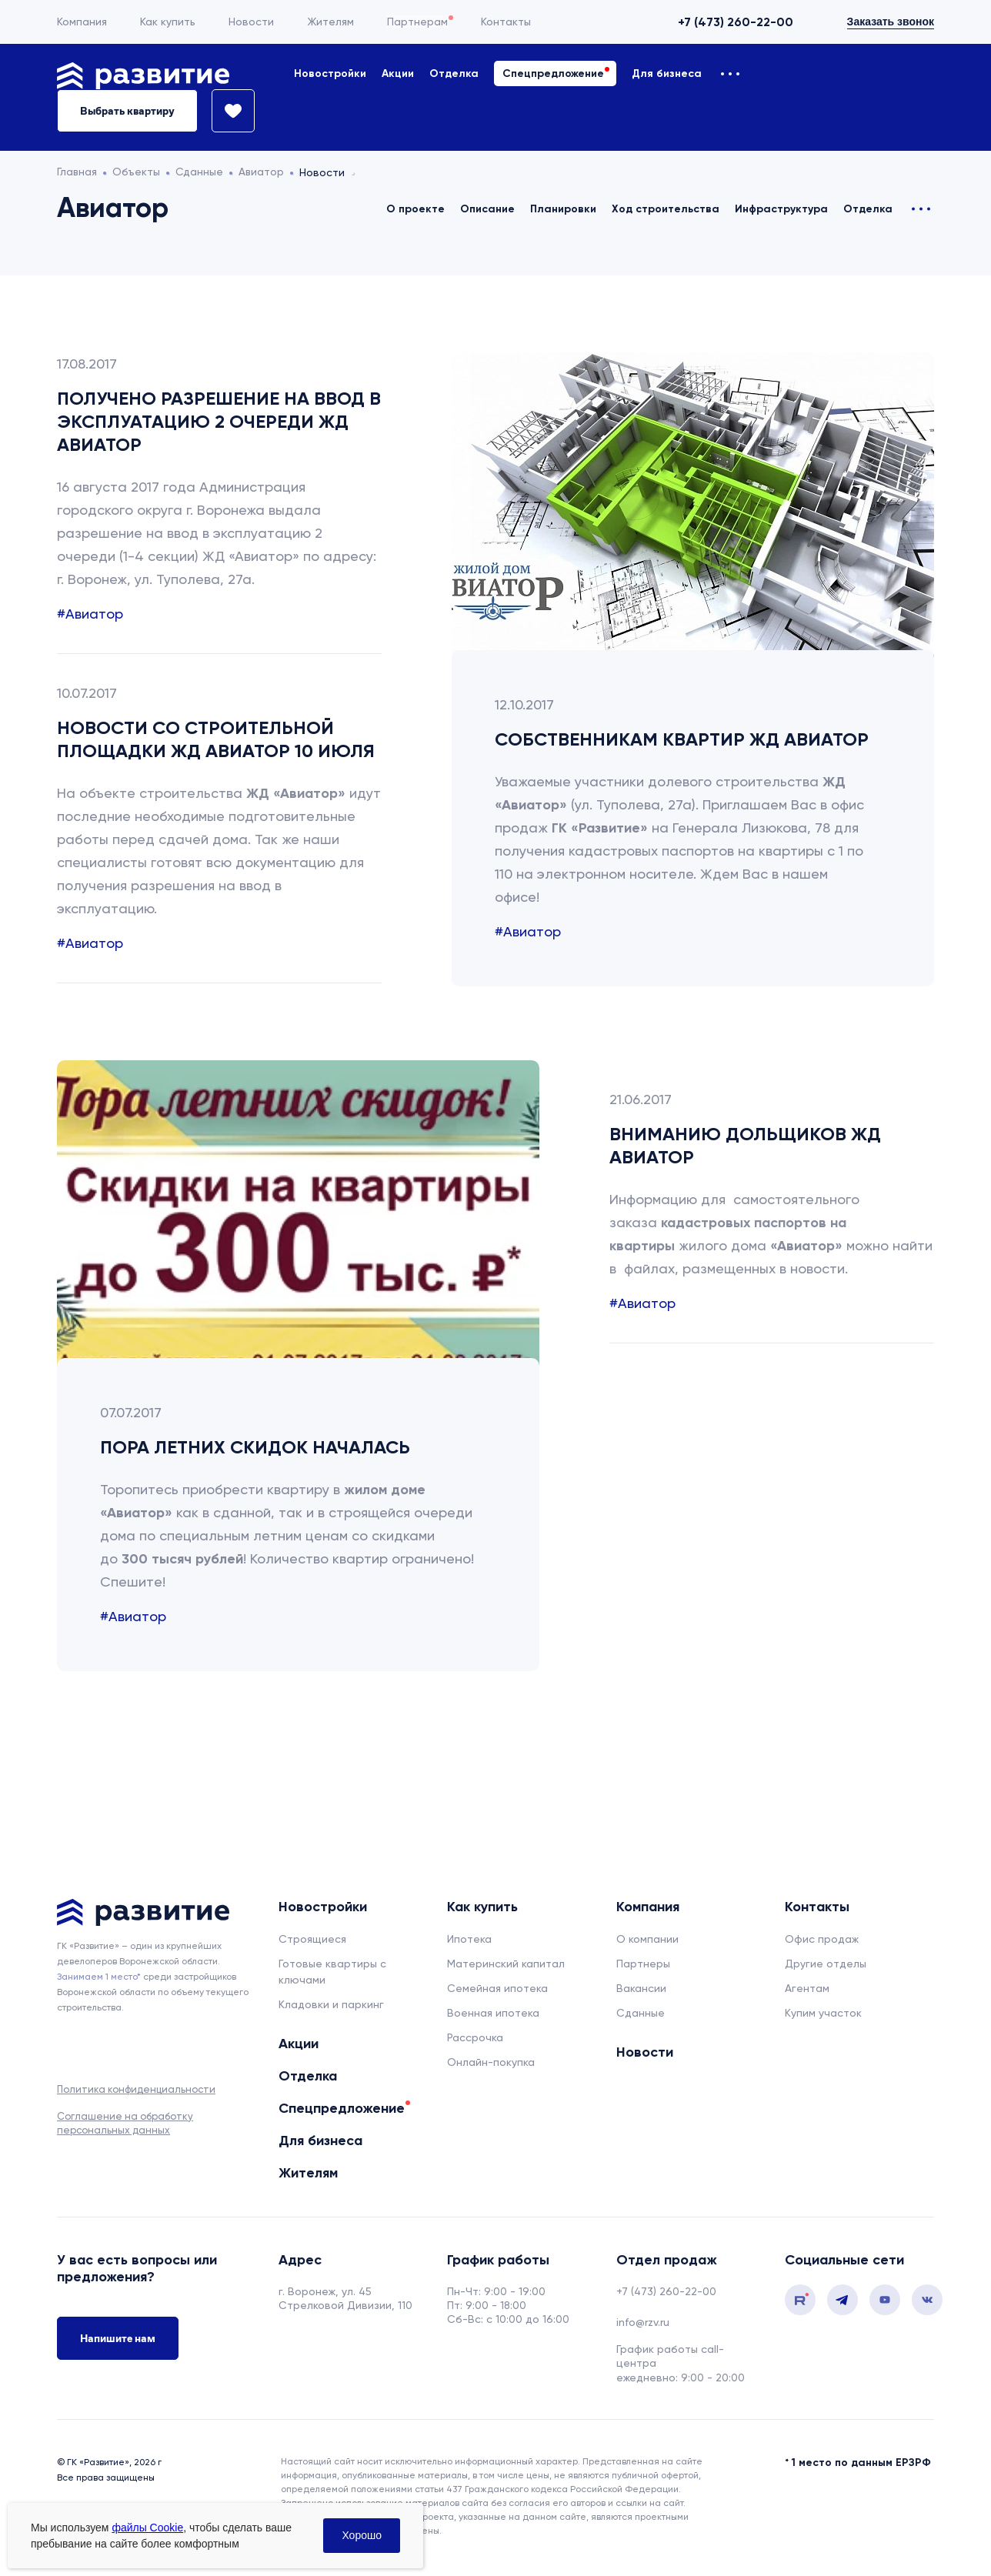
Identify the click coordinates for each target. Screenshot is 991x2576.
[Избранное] (226, 110)
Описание (487, 208)
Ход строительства (665, 208)
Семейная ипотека (497, 1988)
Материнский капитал (506, 1963)
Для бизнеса (667, 73)
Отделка (454, 73)
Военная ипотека (493, 2013)
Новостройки (330, 73)
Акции (398, 73)
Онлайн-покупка (491, 2062)
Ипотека (469, 1939)
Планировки (563, 208)
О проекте (415, 208)
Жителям (330, 21)
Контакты (506, 21)
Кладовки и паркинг (331, 2004)
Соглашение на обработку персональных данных (125, 2123)
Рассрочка (475, 2037)
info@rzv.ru (642, 2322)
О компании (647, 1939)
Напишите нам (117, 2338)
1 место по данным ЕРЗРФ (861, 2462)
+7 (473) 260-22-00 (735, 22)
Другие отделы (825, 1963)
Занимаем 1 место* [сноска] (99, 1976)
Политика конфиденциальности (136, 2089)
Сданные (640, 2013)
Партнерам (417, 21)
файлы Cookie (147, 2527)
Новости (251, 21)
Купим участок (823, 2013)
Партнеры (643, 1963)
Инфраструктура (781, 208)
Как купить (167, 21)
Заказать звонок (890, 21)
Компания (82, 21)
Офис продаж (822, 1939)
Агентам (807, 1988)
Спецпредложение (553, 73)
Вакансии (641, 1988)
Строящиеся (312, 1939)
